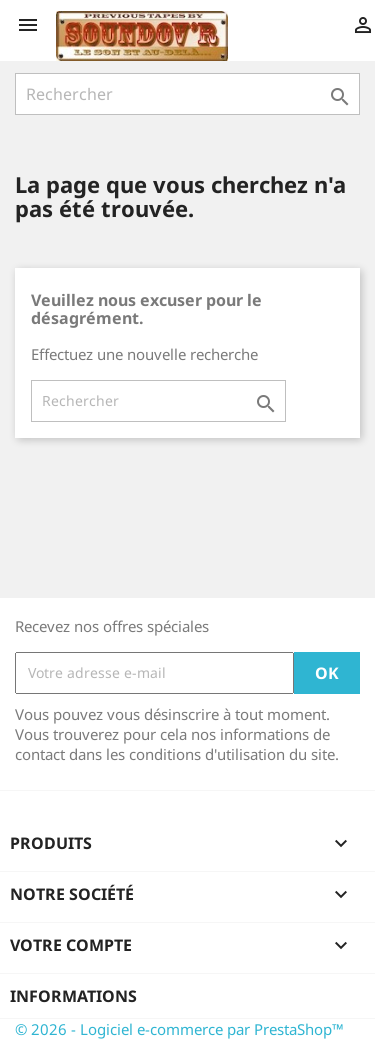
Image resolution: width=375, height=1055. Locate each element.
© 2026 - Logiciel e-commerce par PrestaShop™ (179, 1029)
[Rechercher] (187, 94)
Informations (73, 996)
